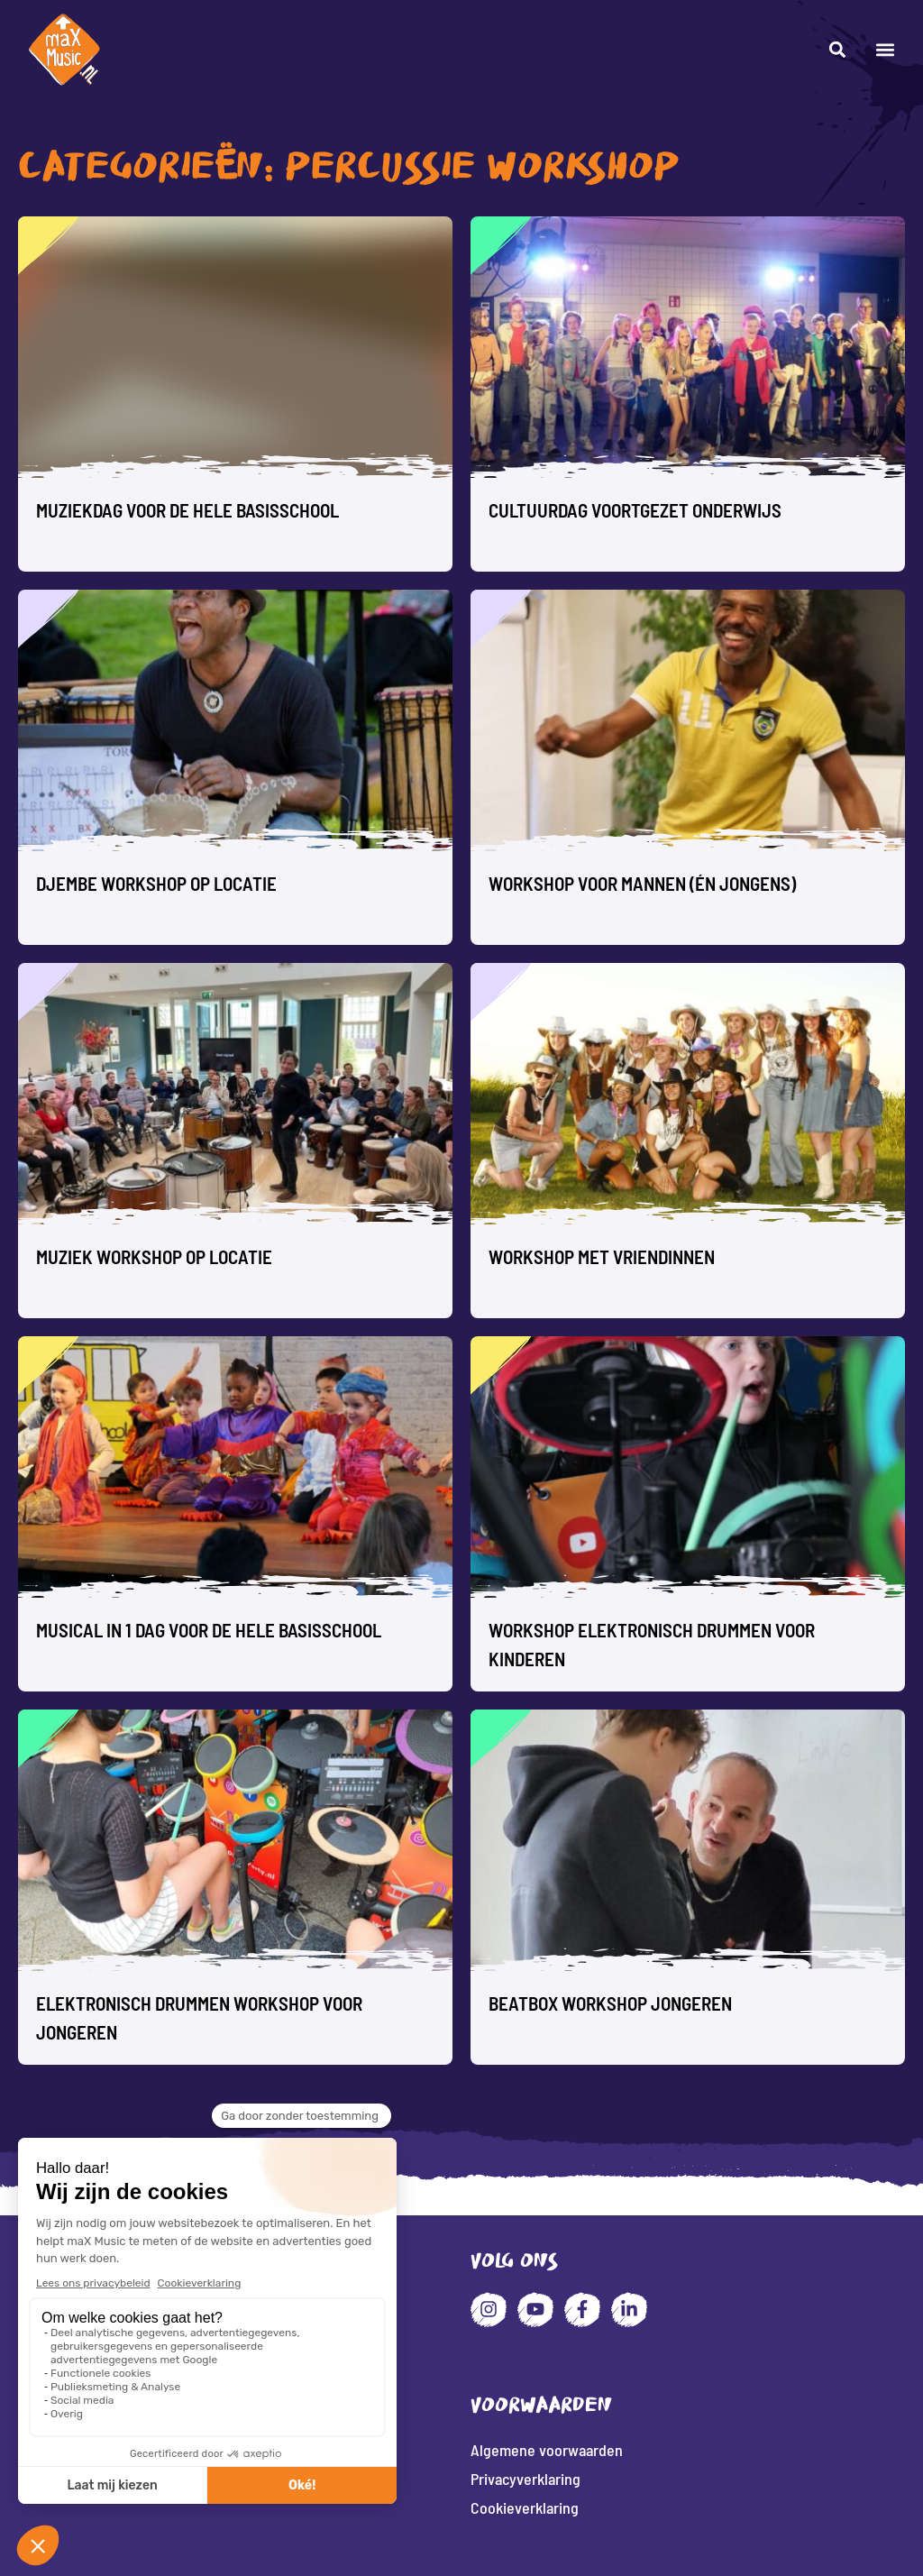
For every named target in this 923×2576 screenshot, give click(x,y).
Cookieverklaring (525, 2507)
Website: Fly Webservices (462, 2561)
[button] (885, 50)
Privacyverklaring (525, 2479)
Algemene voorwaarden (547, 2450)
